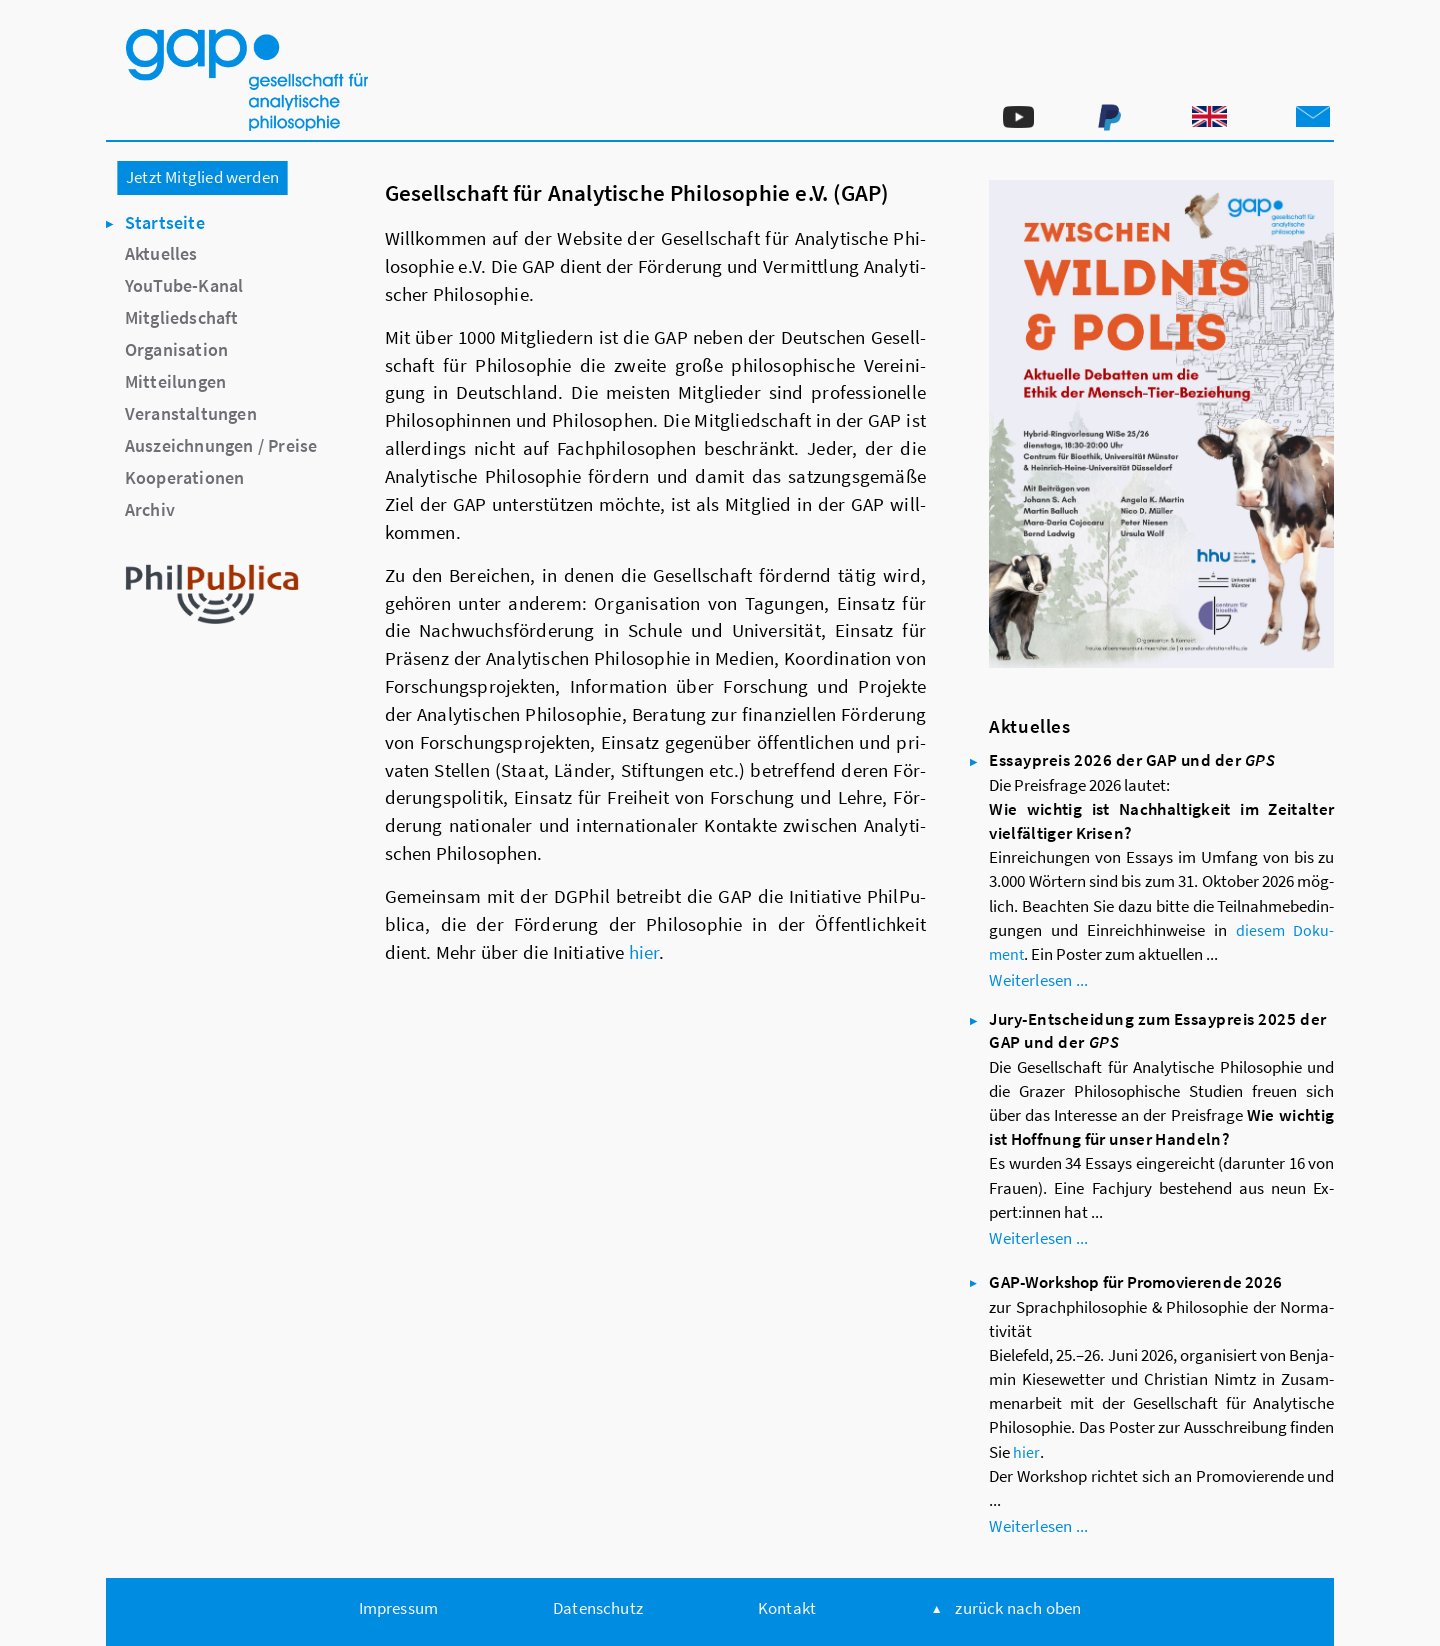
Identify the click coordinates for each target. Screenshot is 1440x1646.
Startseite (165, 222)
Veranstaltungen (191, 413)
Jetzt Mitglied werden (202, 177)
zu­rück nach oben (1018, 1608)
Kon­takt (787, 1608)
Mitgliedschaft (182, 317)
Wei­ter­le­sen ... (1038, 980)
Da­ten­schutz (598, 1608)
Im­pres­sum (399, 1608)
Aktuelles (161, 253)
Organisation (176, 349)
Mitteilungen (175, 381)
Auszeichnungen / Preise (221, 445)
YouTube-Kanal (184, 285)
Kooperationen (185, 477)
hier (644, 952)
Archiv (150, 509)
